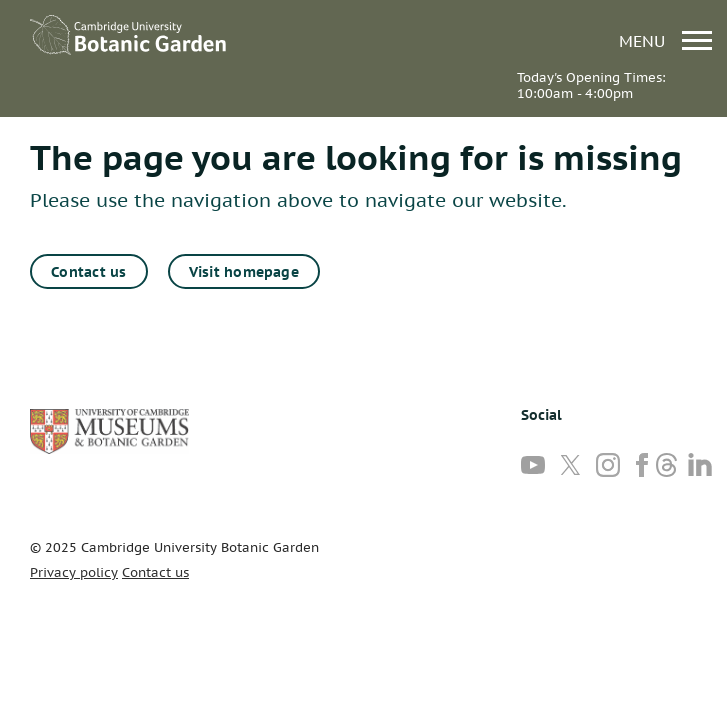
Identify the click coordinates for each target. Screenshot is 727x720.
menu (665, 40)
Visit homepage (244, 272)
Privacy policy (74, 572)
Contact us (88, 272)
